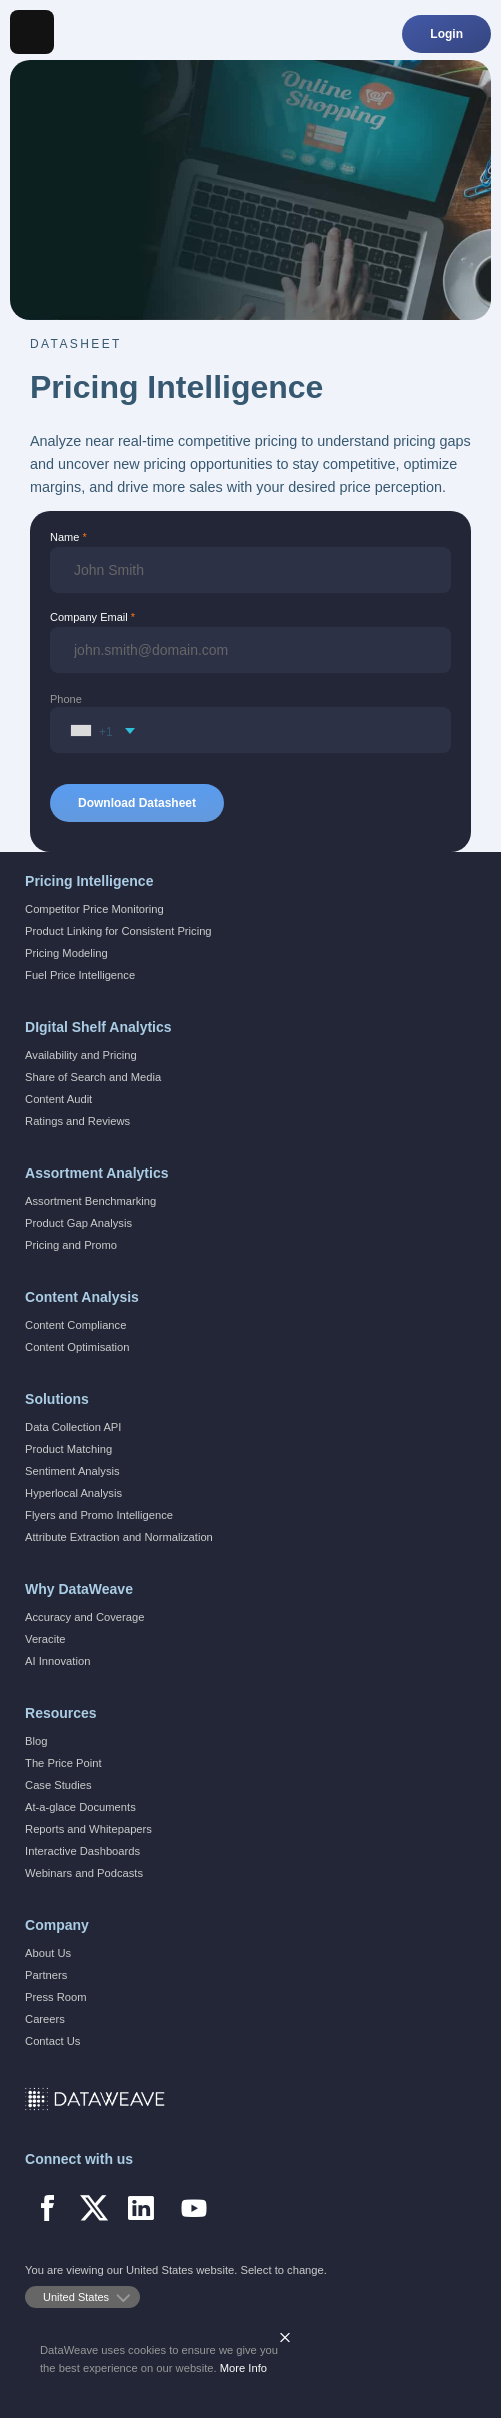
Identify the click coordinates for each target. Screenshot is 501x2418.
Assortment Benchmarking (90, 1201)
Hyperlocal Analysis (73, 1493)
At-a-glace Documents (80, 1807)
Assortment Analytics (96, 1173)
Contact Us (52, 2041)
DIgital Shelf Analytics (98, 1027)
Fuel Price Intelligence (80, 975)
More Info (243, 2368)
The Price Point (63, 1763)
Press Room (56, 1997)
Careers (45, 2019)
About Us (48, 1953)
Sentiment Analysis (72, 1471)
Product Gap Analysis (78, 1223)
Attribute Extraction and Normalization (119, 1537)
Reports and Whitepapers (88, 1829)
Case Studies (58, 1785)
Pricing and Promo (71, 1245)
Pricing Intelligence (89, 881)
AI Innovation (57, 1661)
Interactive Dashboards (82, 1851)
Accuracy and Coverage (84, 1617)
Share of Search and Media (93, 1077)
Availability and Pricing (81, 1055)
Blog (36, 1741)
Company (57, 1925)
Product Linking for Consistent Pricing (118, 931)
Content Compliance (75, 1325)
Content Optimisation (77, 1347)
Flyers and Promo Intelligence (99, 1515)
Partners (46, 1975)
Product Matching (68, 1449)
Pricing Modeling (66, 953)
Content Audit (58, 1099)
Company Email (89, 617)
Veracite (45, 1639)
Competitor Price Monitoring (94, 909)
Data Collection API (73, 1427)
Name (64, 537)
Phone (66, 699)
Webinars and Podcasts (84, 1873)
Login (446, 34)
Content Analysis (82, 1297)
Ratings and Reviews (77, 1121)
